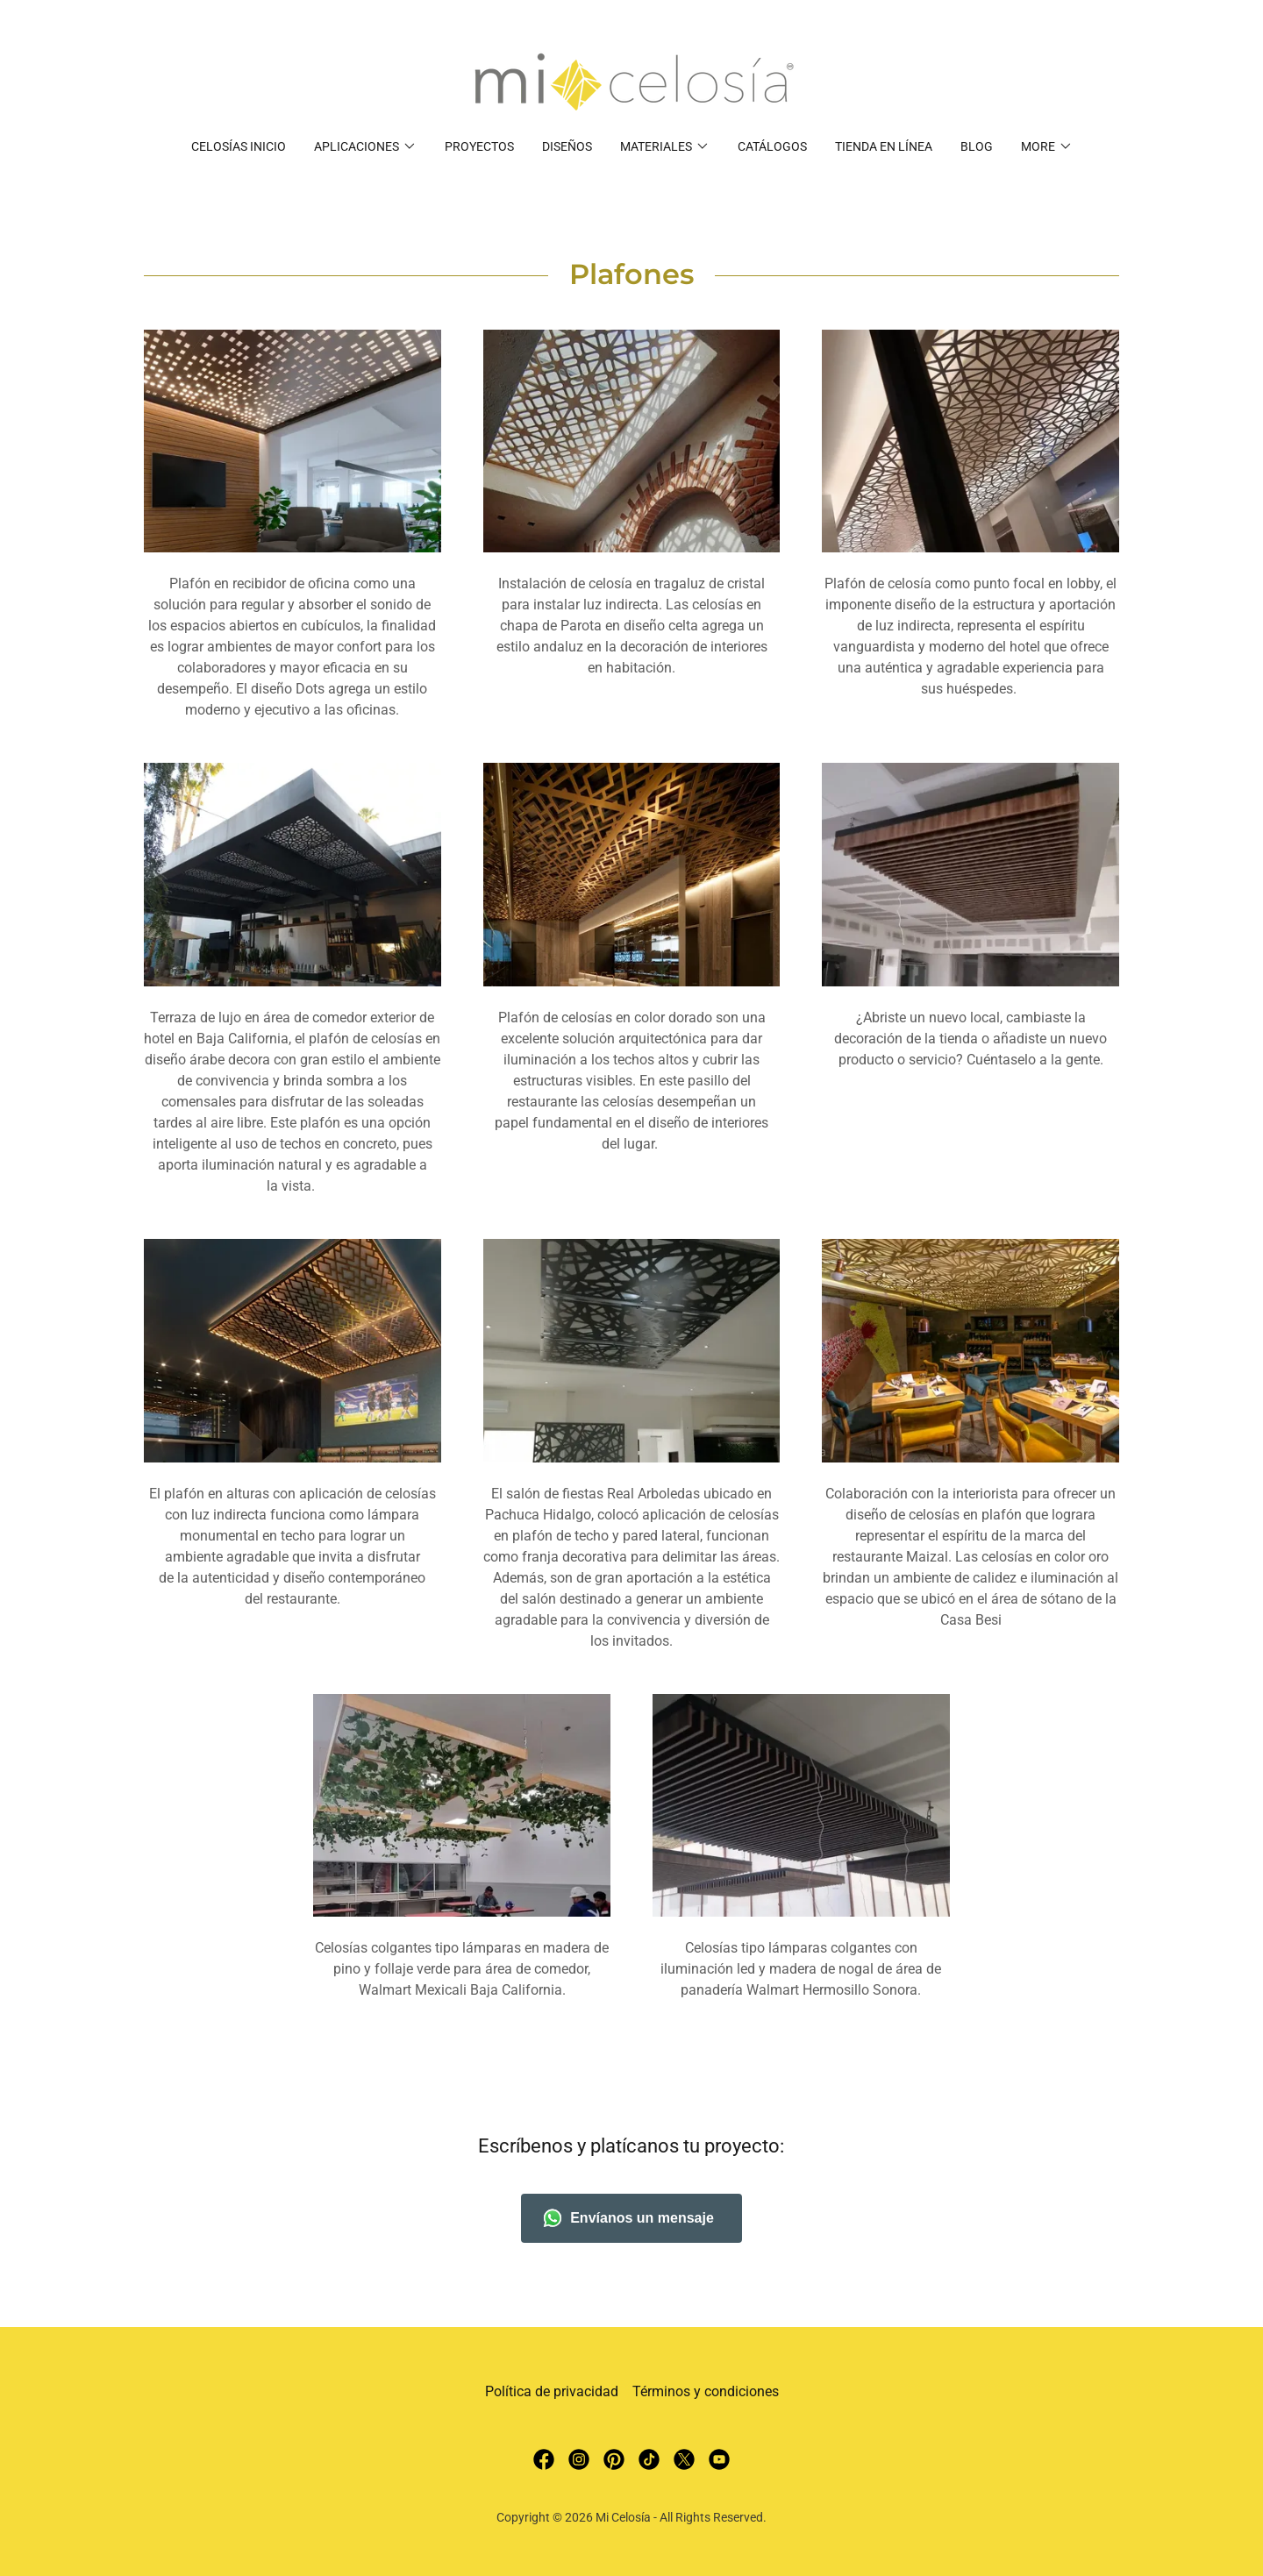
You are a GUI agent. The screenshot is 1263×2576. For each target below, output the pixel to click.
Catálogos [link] (772, 146)
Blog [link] (976, 146)
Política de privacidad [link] (551, 2391)
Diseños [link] (567, 146)
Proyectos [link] (479, 146)
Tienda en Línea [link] (883, 146)
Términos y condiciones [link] (705, 2391)
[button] (365, 146)
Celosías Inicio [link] (238, 146)
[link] (631, 81)
